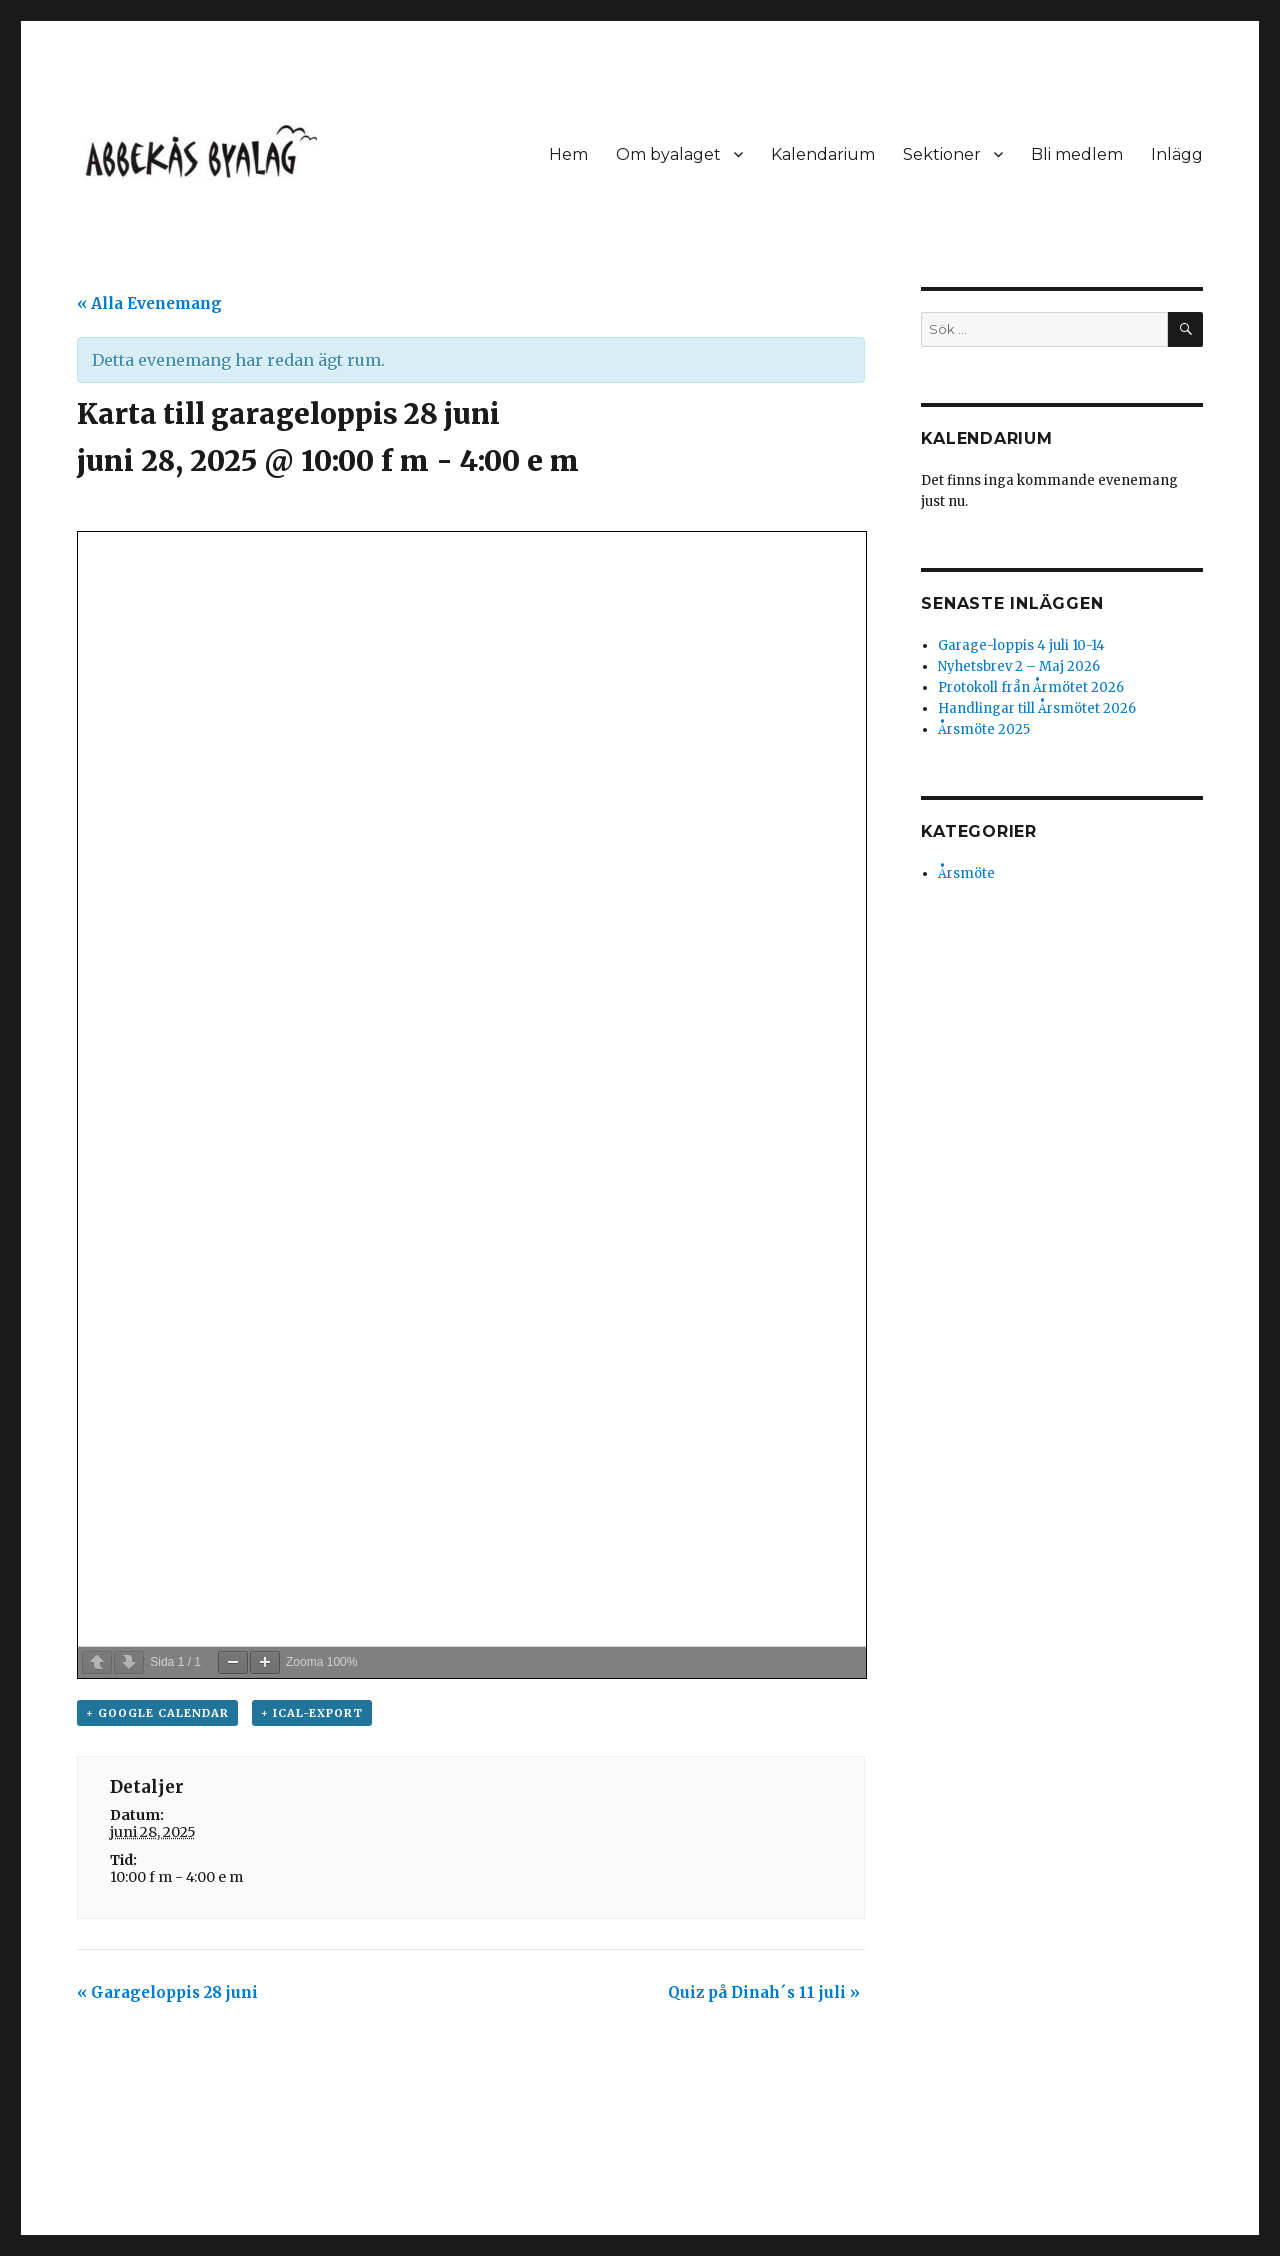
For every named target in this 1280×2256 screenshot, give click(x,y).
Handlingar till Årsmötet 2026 (1037, 708)
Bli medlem (1077, 154)
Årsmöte (966, 873)
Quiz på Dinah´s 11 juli (764, 1992)
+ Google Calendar (157, 1713)
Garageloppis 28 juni (167, 1992)
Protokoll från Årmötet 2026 (1031, 687)
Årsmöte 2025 (984, 729)
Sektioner (942, 154)
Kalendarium (823, 154)
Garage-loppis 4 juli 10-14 (1021, 645)
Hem (568, 154)
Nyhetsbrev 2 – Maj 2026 (1019, 666)
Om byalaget (668, 154)
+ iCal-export (312, 1713)
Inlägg (1177, 154)
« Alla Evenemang (149, 303)
